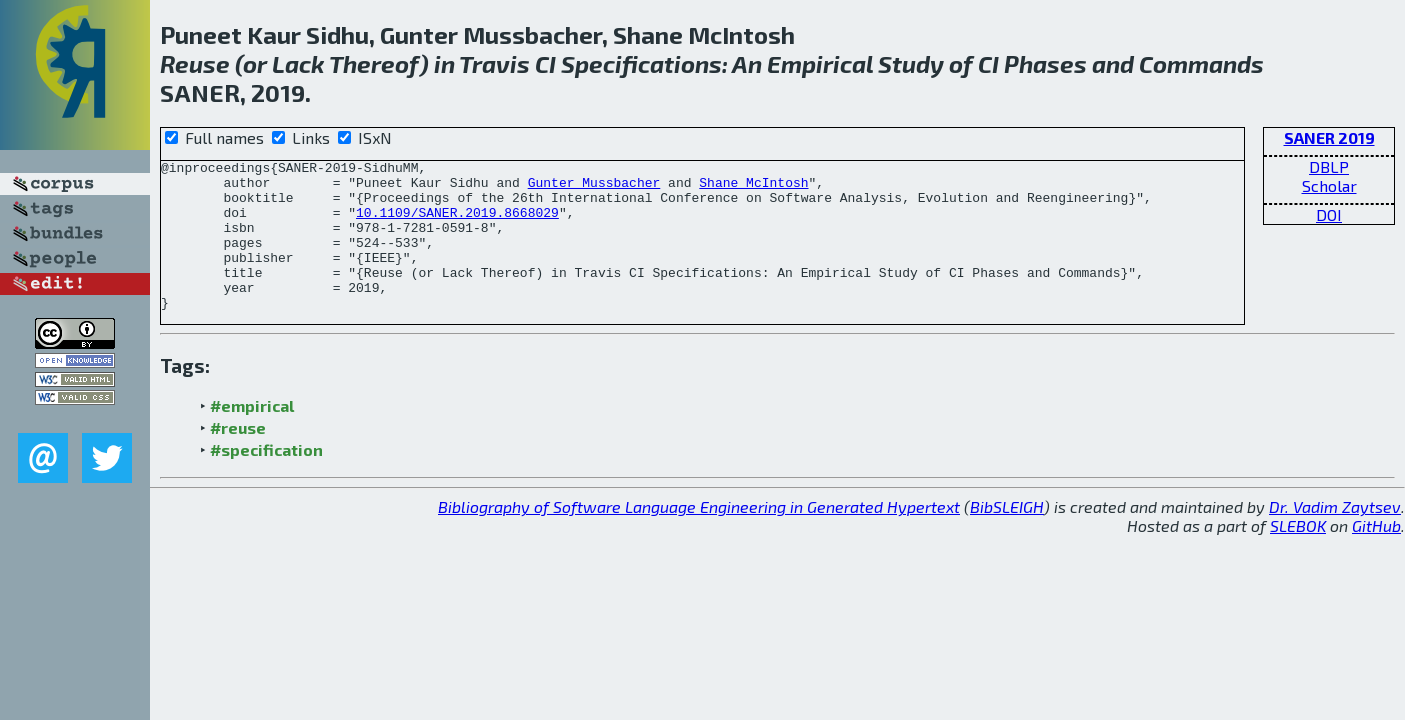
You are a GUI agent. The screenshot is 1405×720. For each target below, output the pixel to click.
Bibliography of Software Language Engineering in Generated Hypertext (699, 536)
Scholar (1329, 185)
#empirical (252, 435)
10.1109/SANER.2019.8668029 (457, 224)
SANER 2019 (1329, 137)
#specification (266, 479)
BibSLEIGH (1007, 536)
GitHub (1376, 555)
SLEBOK (1298, 555)
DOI (1329, 214)
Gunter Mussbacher (594, 188)
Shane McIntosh (753, 188)
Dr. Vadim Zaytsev (1335, 536)
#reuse (238, 457)
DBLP (1329, 166)
